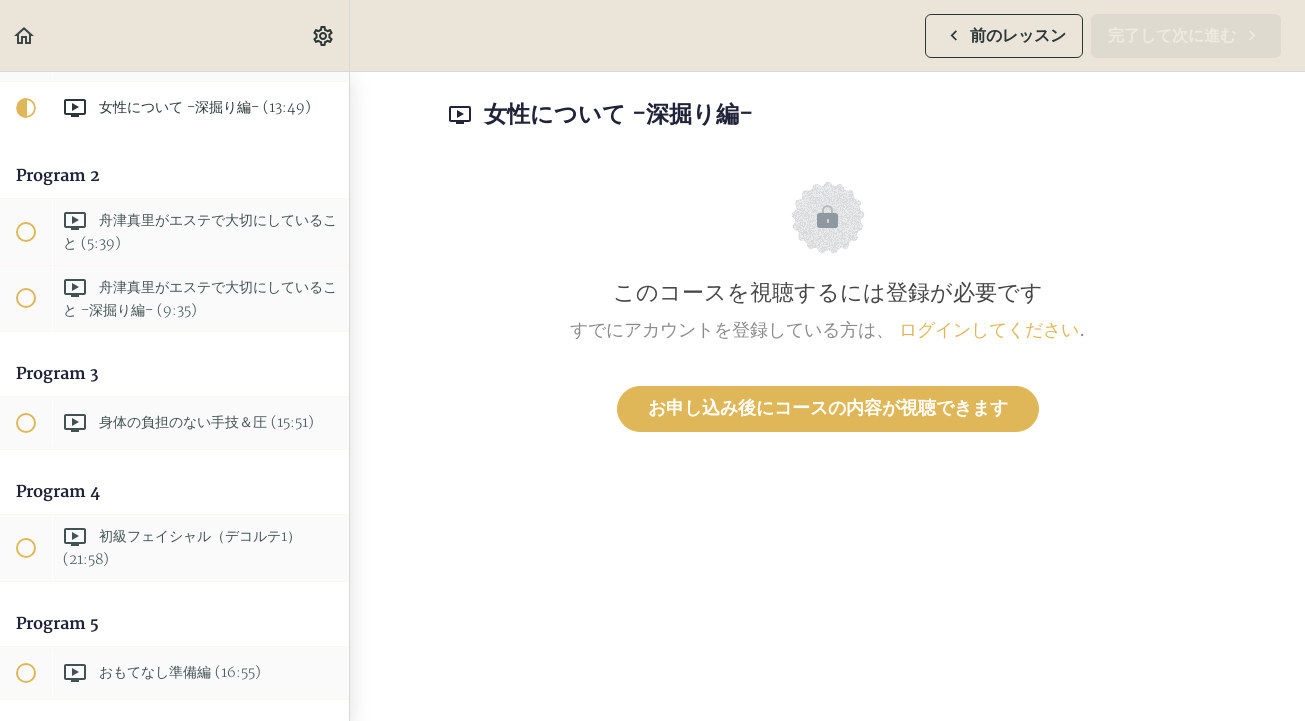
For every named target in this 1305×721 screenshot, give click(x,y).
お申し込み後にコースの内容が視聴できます (828, 408)
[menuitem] (324, 35)
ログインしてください (989, 330)
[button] (25, 35)
